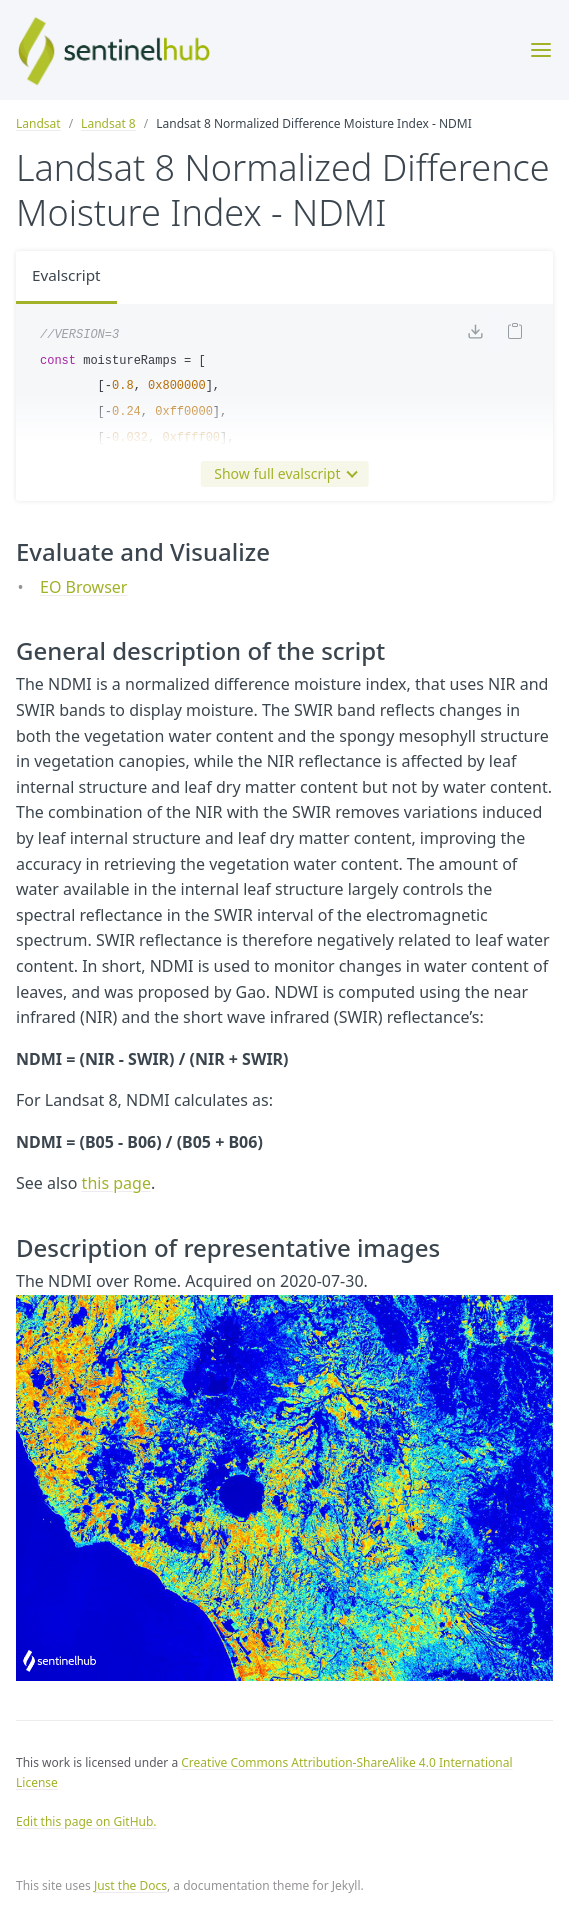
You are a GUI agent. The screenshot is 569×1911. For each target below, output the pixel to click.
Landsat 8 (108, 123)
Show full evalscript (281, 474)
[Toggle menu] (541, 50)
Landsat (38, 123)
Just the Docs (130, 1885)
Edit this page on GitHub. (86, 1821)
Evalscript (68, 277)
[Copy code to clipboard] (515, 335)
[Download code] (475, 336)
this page (116, 1183)
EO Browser (83, 587)
